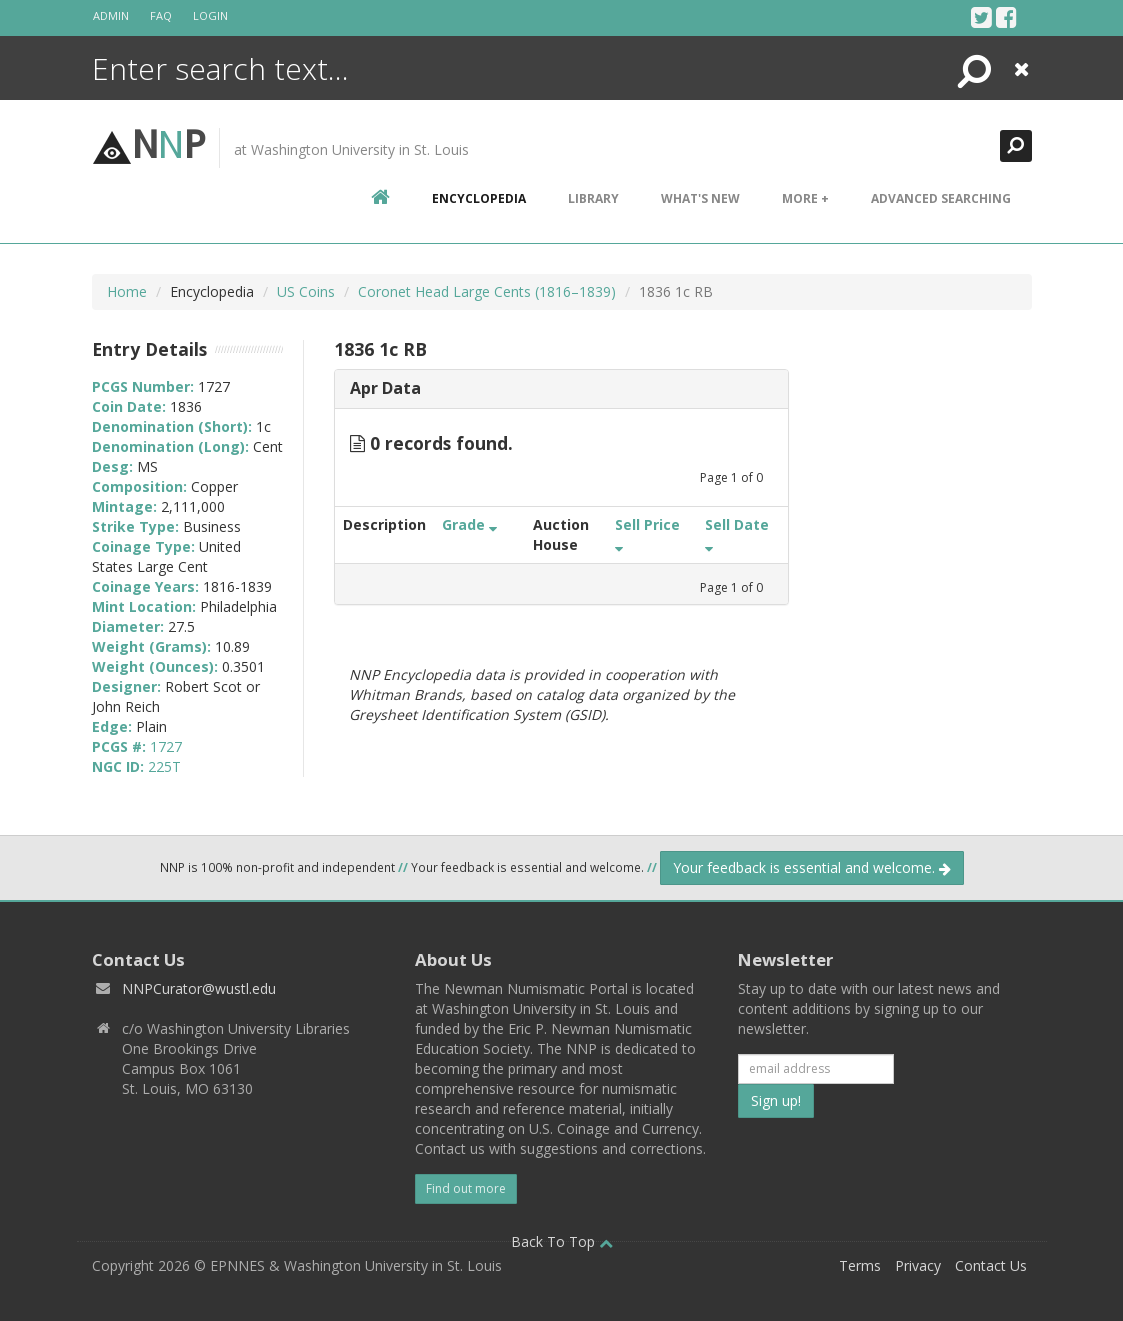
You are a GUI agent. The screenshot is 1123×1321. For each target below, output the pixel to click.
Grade (469, 524)
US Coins (306, 291)
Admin (111, 15)
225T (164, 766)
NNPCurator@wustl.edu (199, 988)
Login (210, 15)
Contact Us (991, 1265)
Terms (860, 1265)
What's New (700, 198)
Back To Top (562, 1241)
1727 (166, 746)
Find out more (466, 1188)
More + (805, 198)
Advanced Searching (941, 198)
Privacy (918, 1265)
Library (593, 198)
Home (127, 291)
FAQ (161, 15)
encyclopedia (479, 198)
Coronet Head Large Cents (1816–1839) (487, 291)
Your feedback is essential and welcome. (812, 867)
